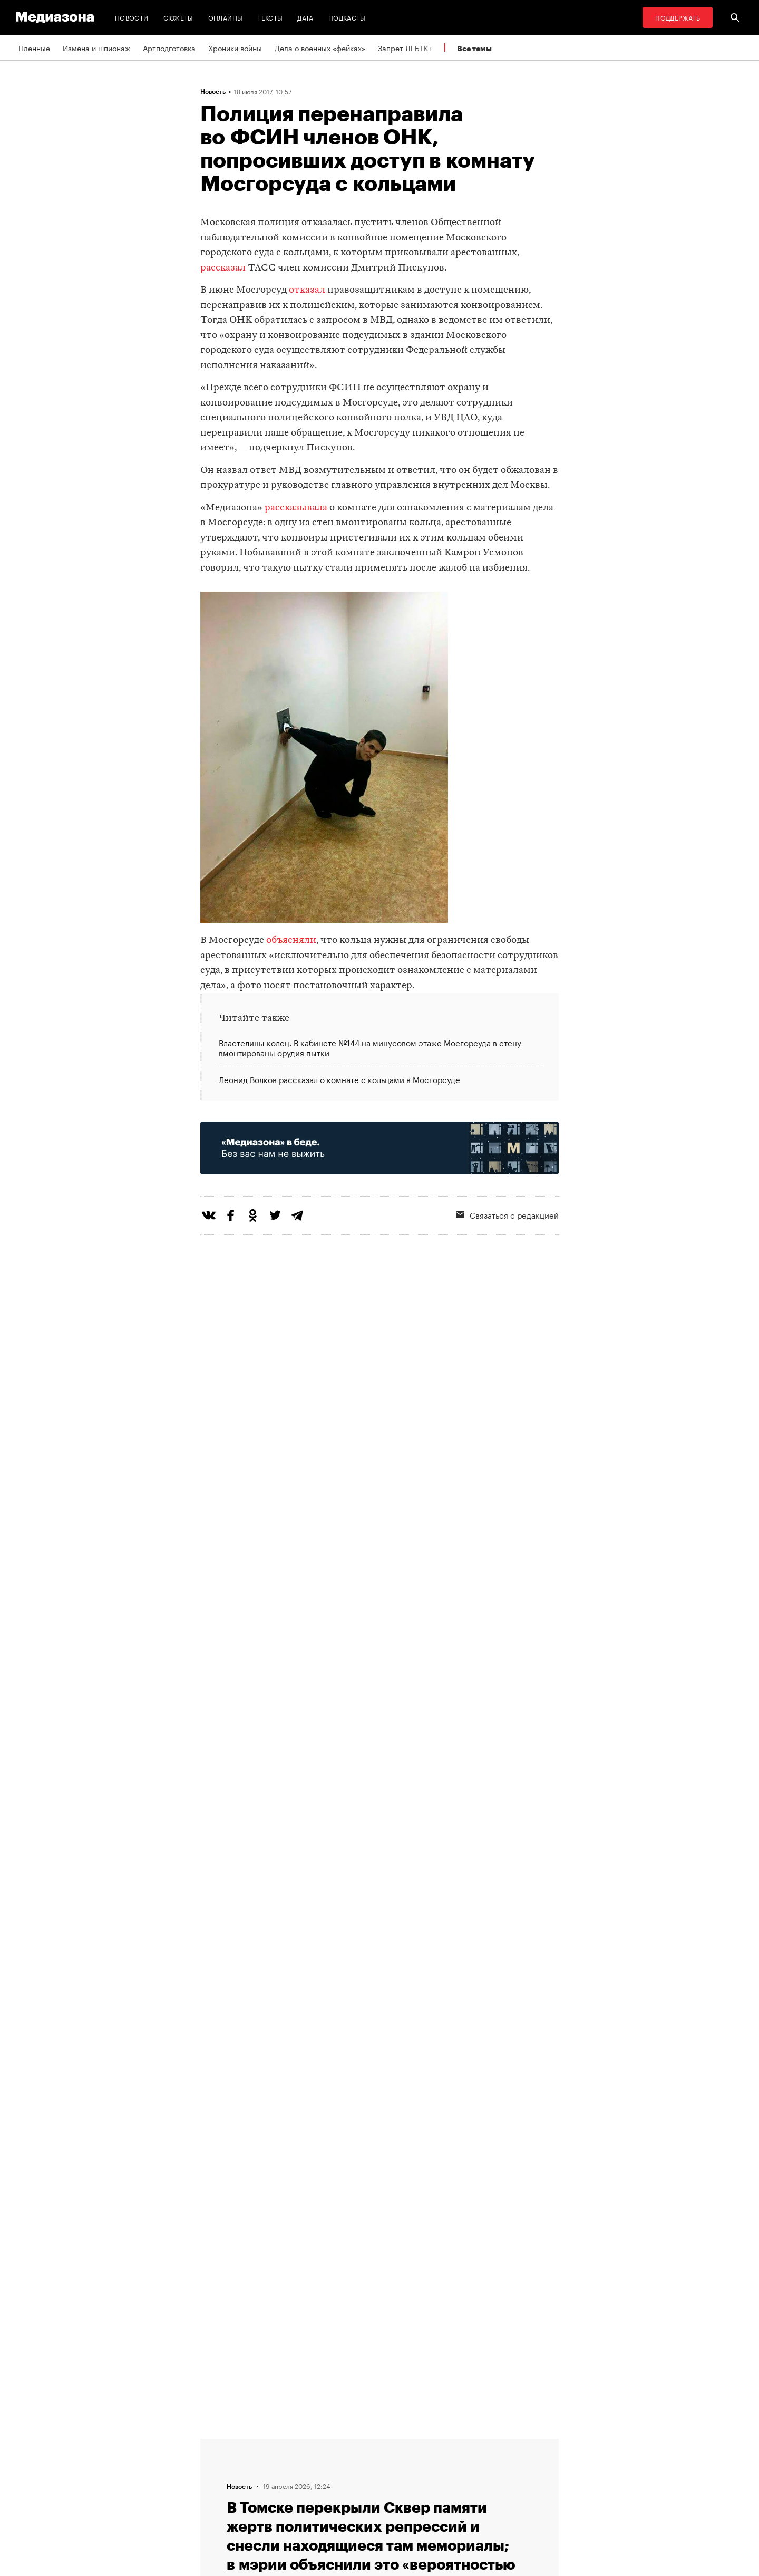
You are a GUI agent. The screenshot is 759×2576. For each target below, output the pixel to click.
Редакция (219, 2443)
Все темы (474, 48)
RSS (345, 2443)
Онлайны (225, 17)
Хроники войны (235, 47)
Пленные (34, 47)
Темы (212, 2503)
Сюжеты (178, 17)
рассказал (223, 268)
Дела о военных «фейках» (320, 47)
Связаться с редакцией (507, 1214)
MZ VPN (347, 2483)
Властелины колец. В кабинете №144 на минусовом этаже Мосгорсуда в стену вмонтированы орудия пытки (370, 1048)
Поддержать (677, 17)
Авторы (216, 2483)
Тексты (270, 17)
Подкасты (347, 17)
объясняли (291, 940)
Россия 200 (354, 2503)
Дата (305, 17)
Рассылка (350, 2463)
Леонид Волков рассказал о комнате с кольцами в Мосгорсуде (339, 1079)
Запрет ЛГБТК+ (405, 47)
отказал (307, 290)
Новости (132, 17)
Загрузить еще (379, 2135)
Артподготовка (169, 47)
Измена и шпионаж (96, 47)
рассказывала (296, 508)
